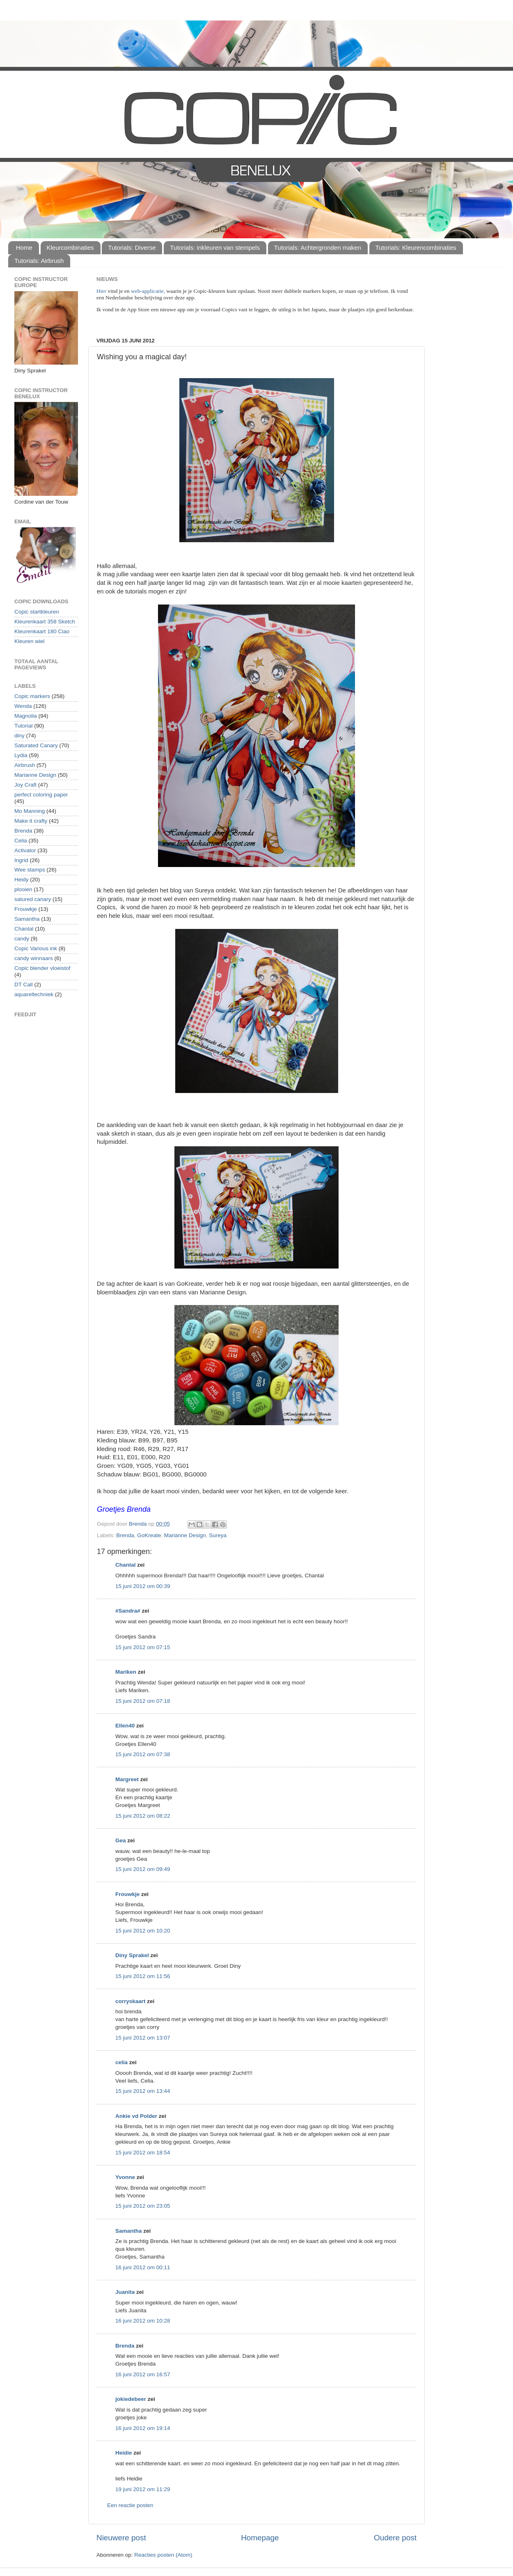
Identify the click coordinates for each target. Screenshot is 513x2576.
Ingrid (21, 860)
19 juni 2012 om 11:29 (142, 2489)
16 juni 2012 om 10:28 (142, 2321)
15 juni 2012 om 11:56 (142, 1976)
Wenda (23, 706)
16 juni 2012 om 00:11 (142, 2267)
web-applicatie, (148, 291)
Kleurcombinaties (70, 247)
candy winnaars (33, 958)
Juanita (125, 2292)
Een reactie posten (130, 2505)
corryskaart (130, 2001)
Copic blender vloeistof (42, 968)
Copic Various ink (35, 948)
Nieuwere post (121, 2537)
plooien (23, 889)
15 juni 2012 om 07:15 (142, 1647)
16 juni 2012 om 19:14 (142, 2428)
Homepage (260, 2537)
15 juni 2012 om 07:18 (142, 1701)
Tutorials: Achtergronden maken (317, 247)
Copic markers (32, 696)
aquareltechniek (33, 994)
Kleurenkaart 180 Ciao (41, 631)
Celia (20, 840)
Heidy (21, 879)
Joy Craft (25, 785)
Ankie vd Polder (136, 2116)
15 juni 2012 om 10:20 (142, 1931)
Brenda (125, 1535)
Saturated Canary (36, 745)
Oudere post (395, 2537)
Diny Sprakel (132, 1955)
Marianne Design (185, 1535)
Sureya (218, 1535)
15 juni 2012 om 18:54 (142, 2152)
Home (24, 247)
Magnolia (25, 716)
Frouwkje (127, 1894)
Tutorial (23, 726)
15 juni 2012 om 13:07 (142, 2038)
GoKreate (149, 1535)
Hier (102, 291)
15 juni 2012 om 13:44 (142, 2091)
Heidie (123, 2453)
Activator (25, 850)
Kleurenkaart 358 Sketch (44, 621)
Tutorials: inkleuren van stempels (215, 247)
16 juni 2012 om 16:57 (142, 2374)
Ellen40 (125, 1726)
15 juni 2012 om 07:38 (142, 1754)
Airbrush (24, 765)
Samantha (128, 2231)
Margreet (127, 1779)
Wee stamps (29, 870)
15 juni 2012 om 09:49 (142, 1869)
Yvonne (125, 2177)
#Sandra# (128, 1611)
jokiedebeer (130, 2399)
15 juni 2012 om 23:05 (142, 2206)
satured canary (32, 899)
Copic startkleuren (36, 612)
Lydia (20, 755)
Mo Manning (29, 811)
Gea (120, 1840)
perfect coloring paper (41, 795)
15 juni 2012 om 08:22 (142, 1816)
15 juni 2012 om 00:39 (142, 1586)
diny (19, 735)
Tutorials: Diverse (132, 247)
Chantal (125, 1565)
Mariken (125, 1672)
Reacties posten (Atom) (163, 2555)
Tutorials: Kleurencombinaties (416, 247)
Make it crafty (30, 821)
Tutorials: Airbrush (39, 260)
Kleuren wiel (29, 641)
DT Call (23, 984)
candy (21, 938)
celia (121, 2062)
